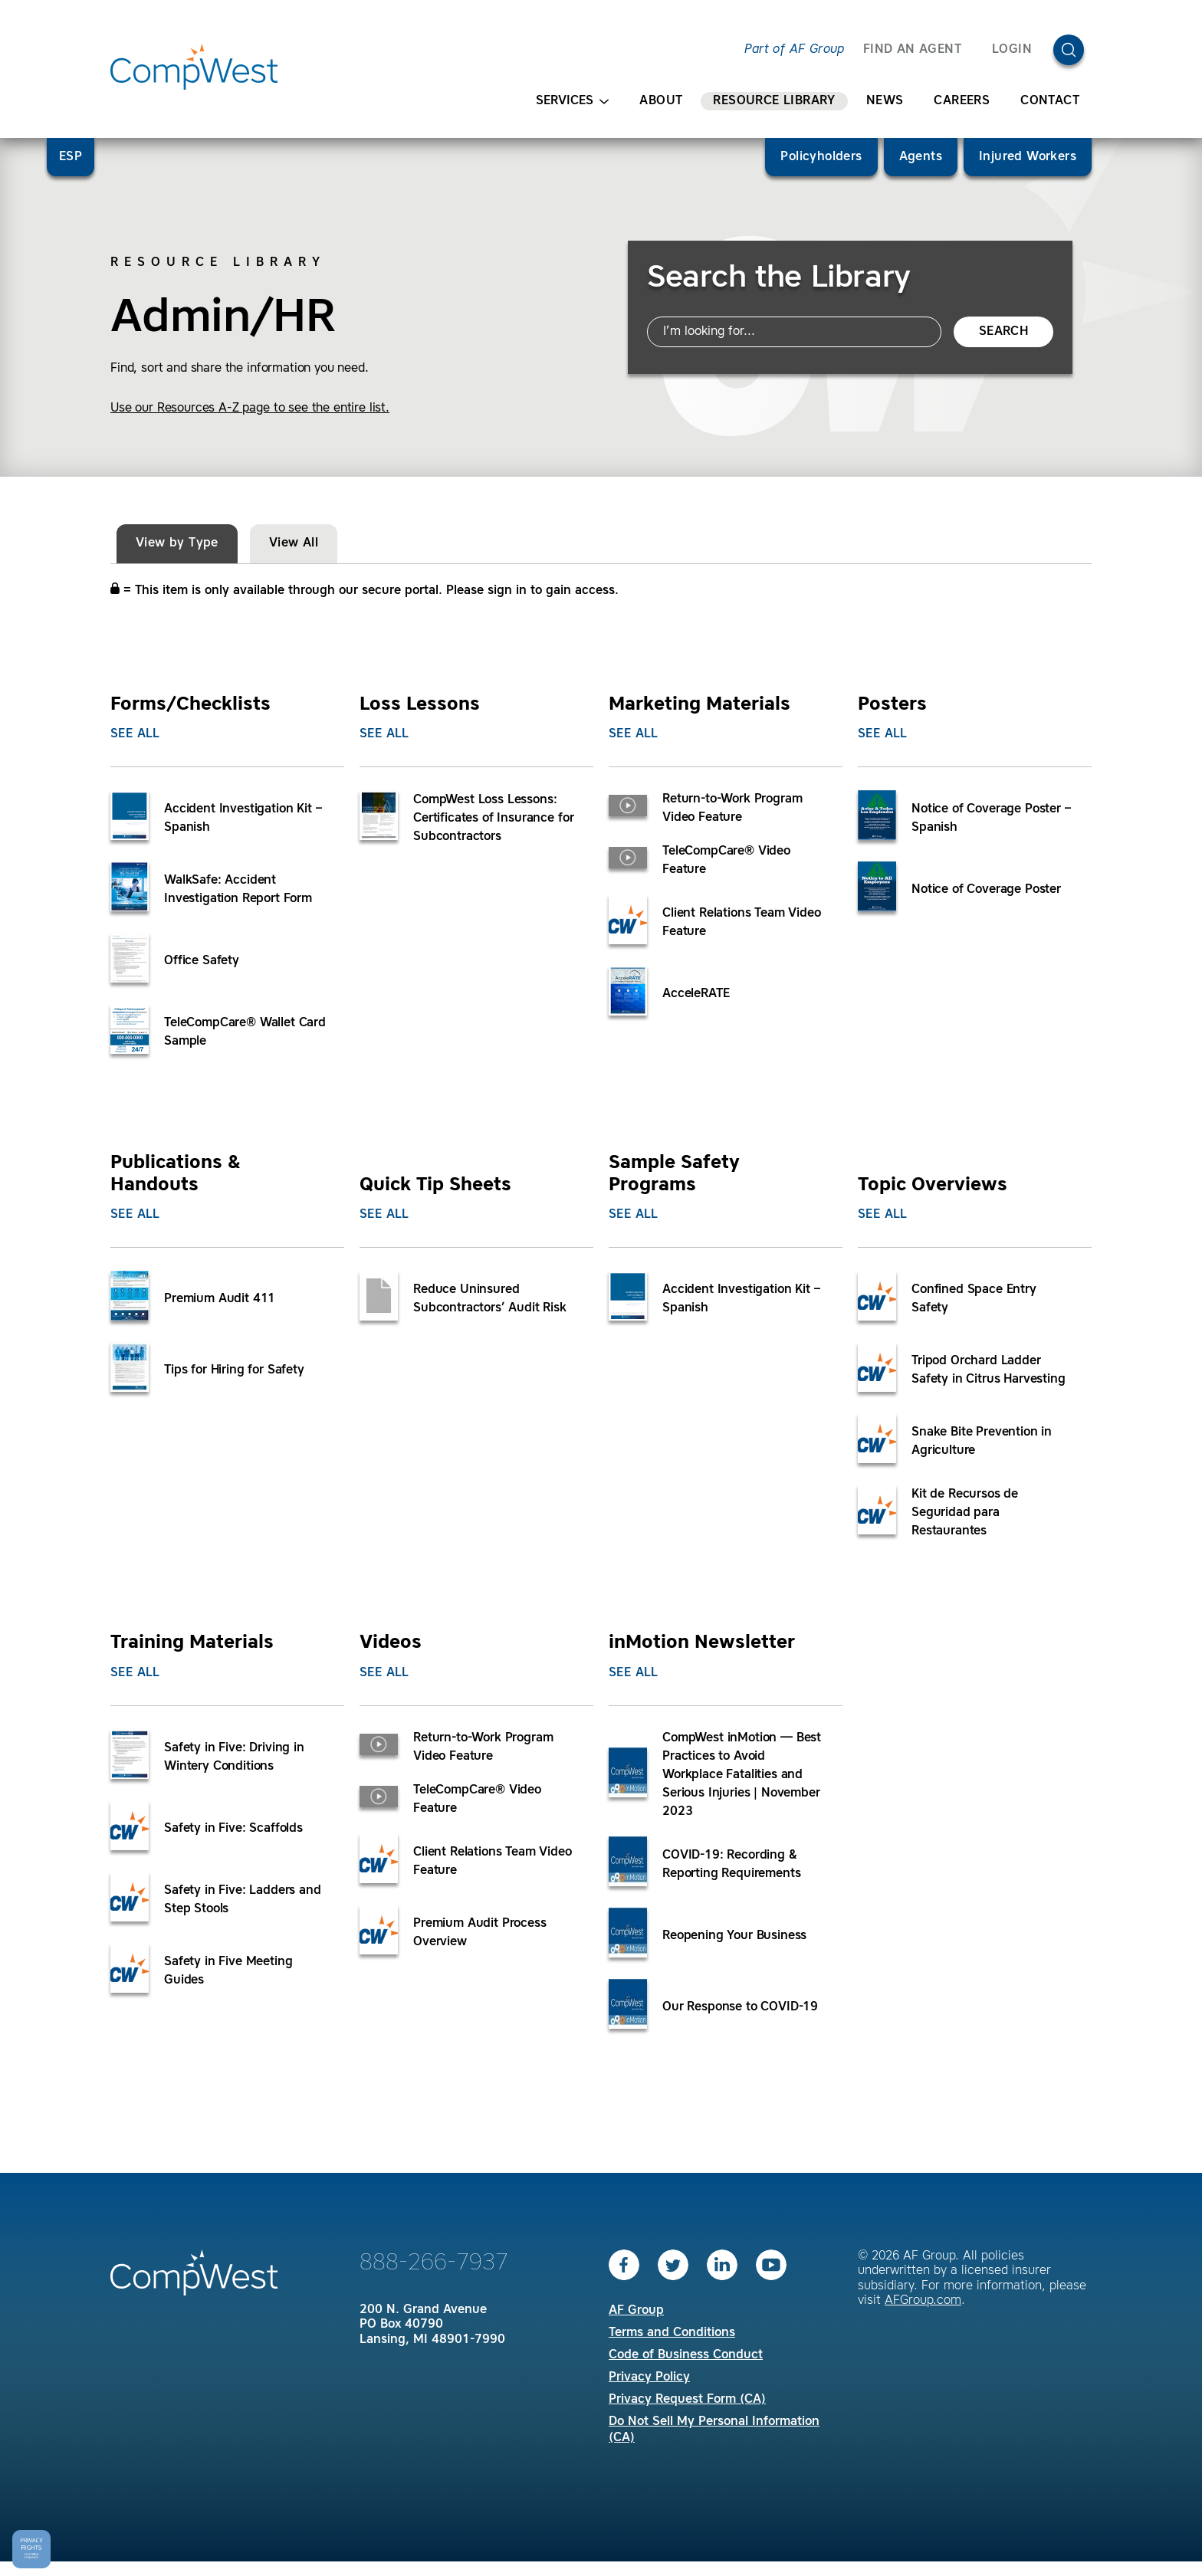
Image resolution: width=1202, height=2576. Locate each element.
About (660, 101)
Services (572, 101)
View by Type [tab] (177, 543)
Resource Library (774, 101)
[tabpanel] (601, 1345)
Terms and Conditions (672, 2333)
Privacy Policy (649, 2377)
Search (1003, 332)
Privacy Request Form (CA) (687, 2400)
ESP (70, 157)
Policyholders (821, 157)
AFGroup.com (923, 2301)
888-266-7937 (434, 2263)
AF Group (636, 2311)
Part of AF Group (794, 50)
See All (135, 734)
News (885, 101)
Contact (1049, 101)
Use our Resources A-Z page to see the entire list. (249, 408)
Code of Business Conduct (686, 2355)
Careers (962, 101)
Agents (920, 157)
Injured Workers (1027, 157)
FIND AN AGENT (912, 50)
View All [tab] (293, 543)
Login (1012, 50)
